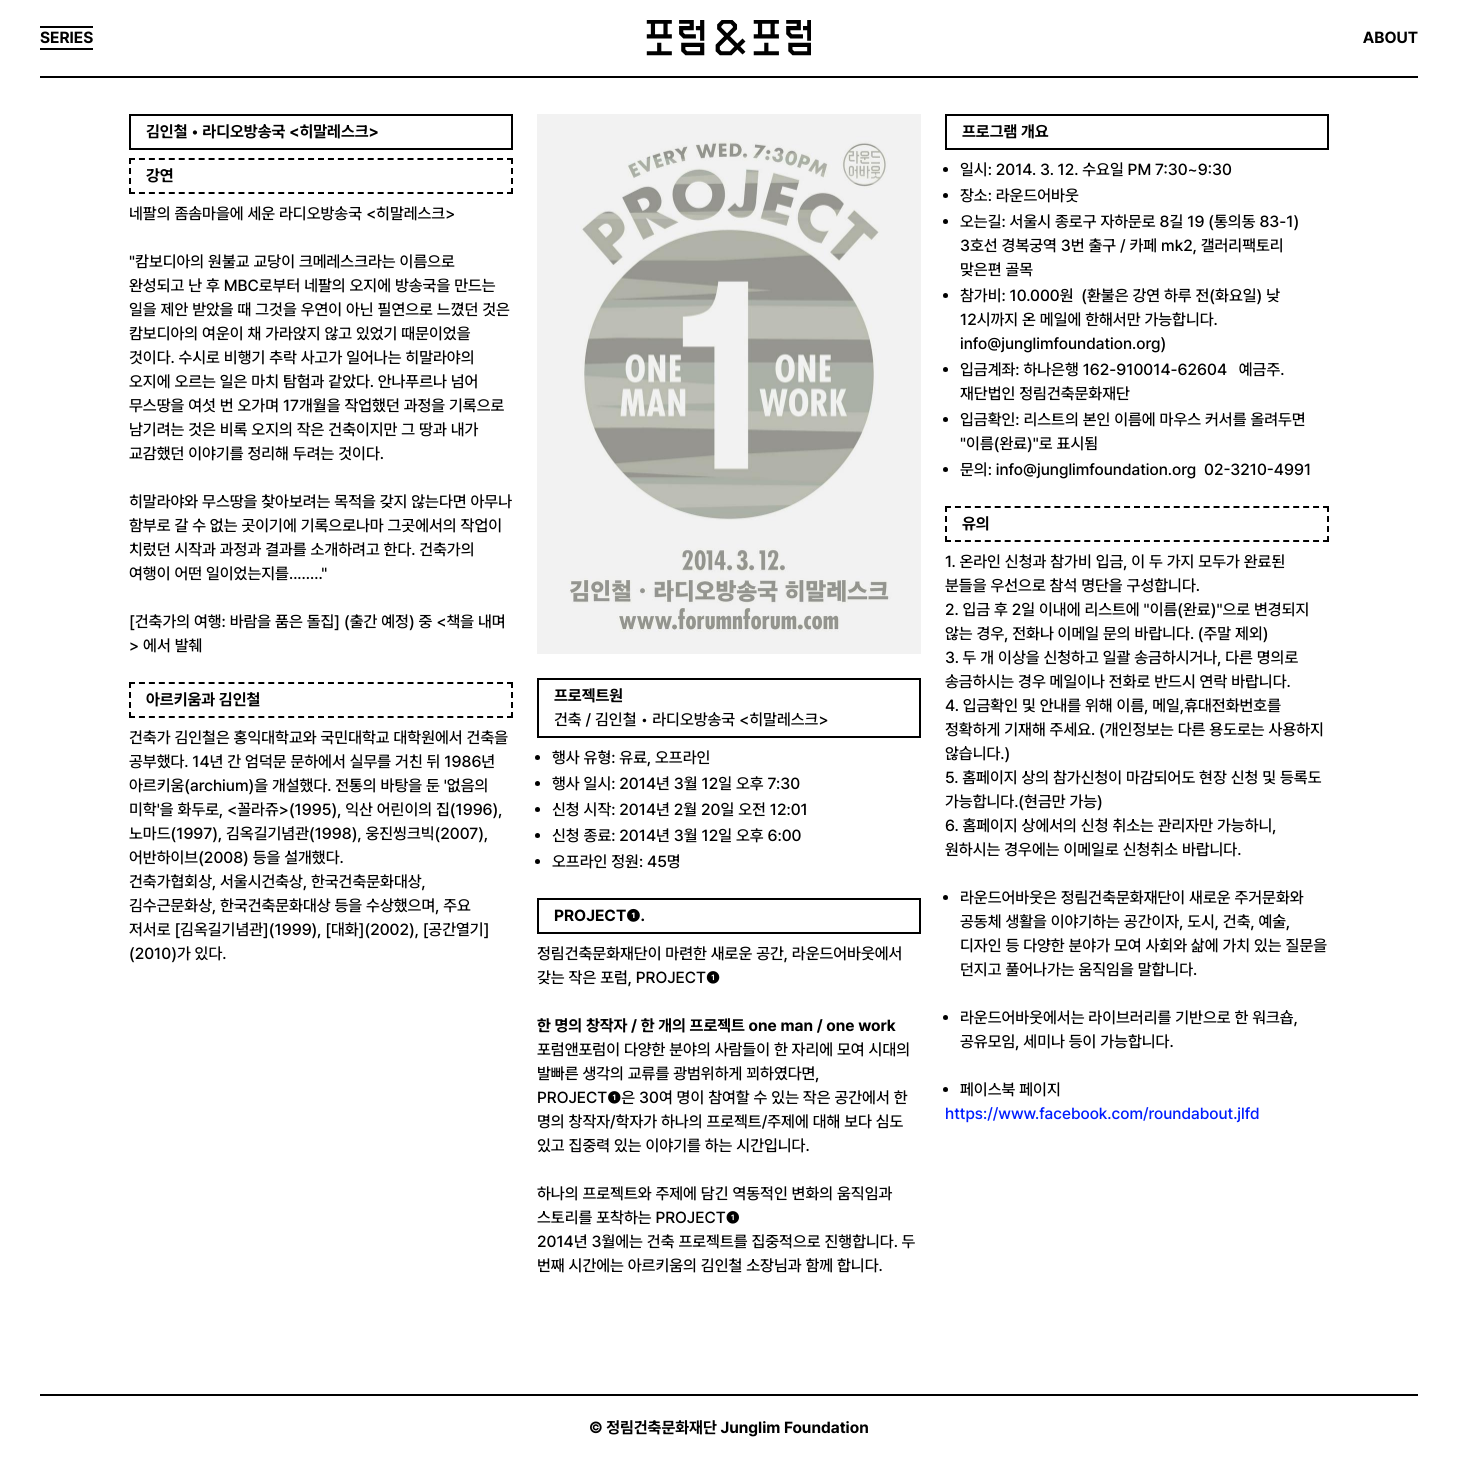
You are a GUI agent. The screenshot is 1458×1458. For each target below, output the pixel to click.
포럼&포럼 (728, 38)
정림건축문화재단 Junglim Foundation (737, 1427)
